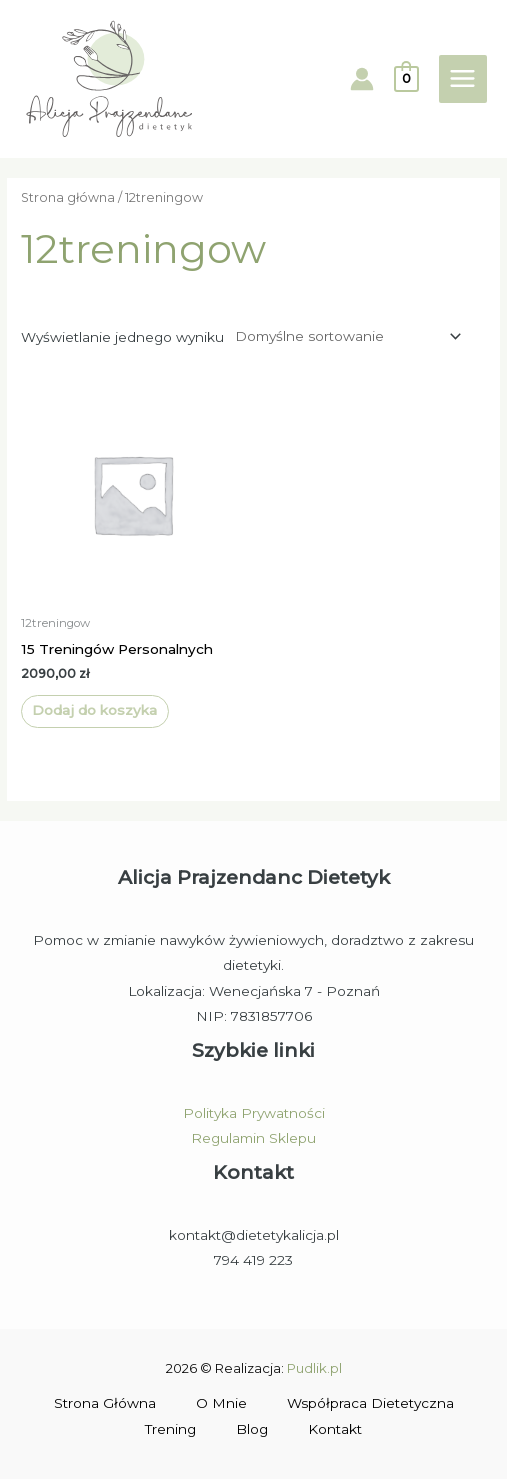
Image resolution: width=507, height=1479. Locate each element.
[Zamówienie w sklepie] (344, 336)
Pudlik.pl (314, 1368)
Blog (252, 1429)
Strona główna (68, 197)
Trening (170, 1429)
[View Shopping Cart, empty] (406, 78)
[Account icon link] (362, 79)
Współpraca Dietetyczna (370, 1403)
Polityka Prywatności (254, 1113)
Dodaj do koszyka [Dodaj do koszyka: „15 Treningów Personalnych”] (94, 710)
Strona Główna (105, 1403)
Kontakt (335, 1429)
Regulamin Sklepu (253, 1138)
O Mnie (221, 1403)
